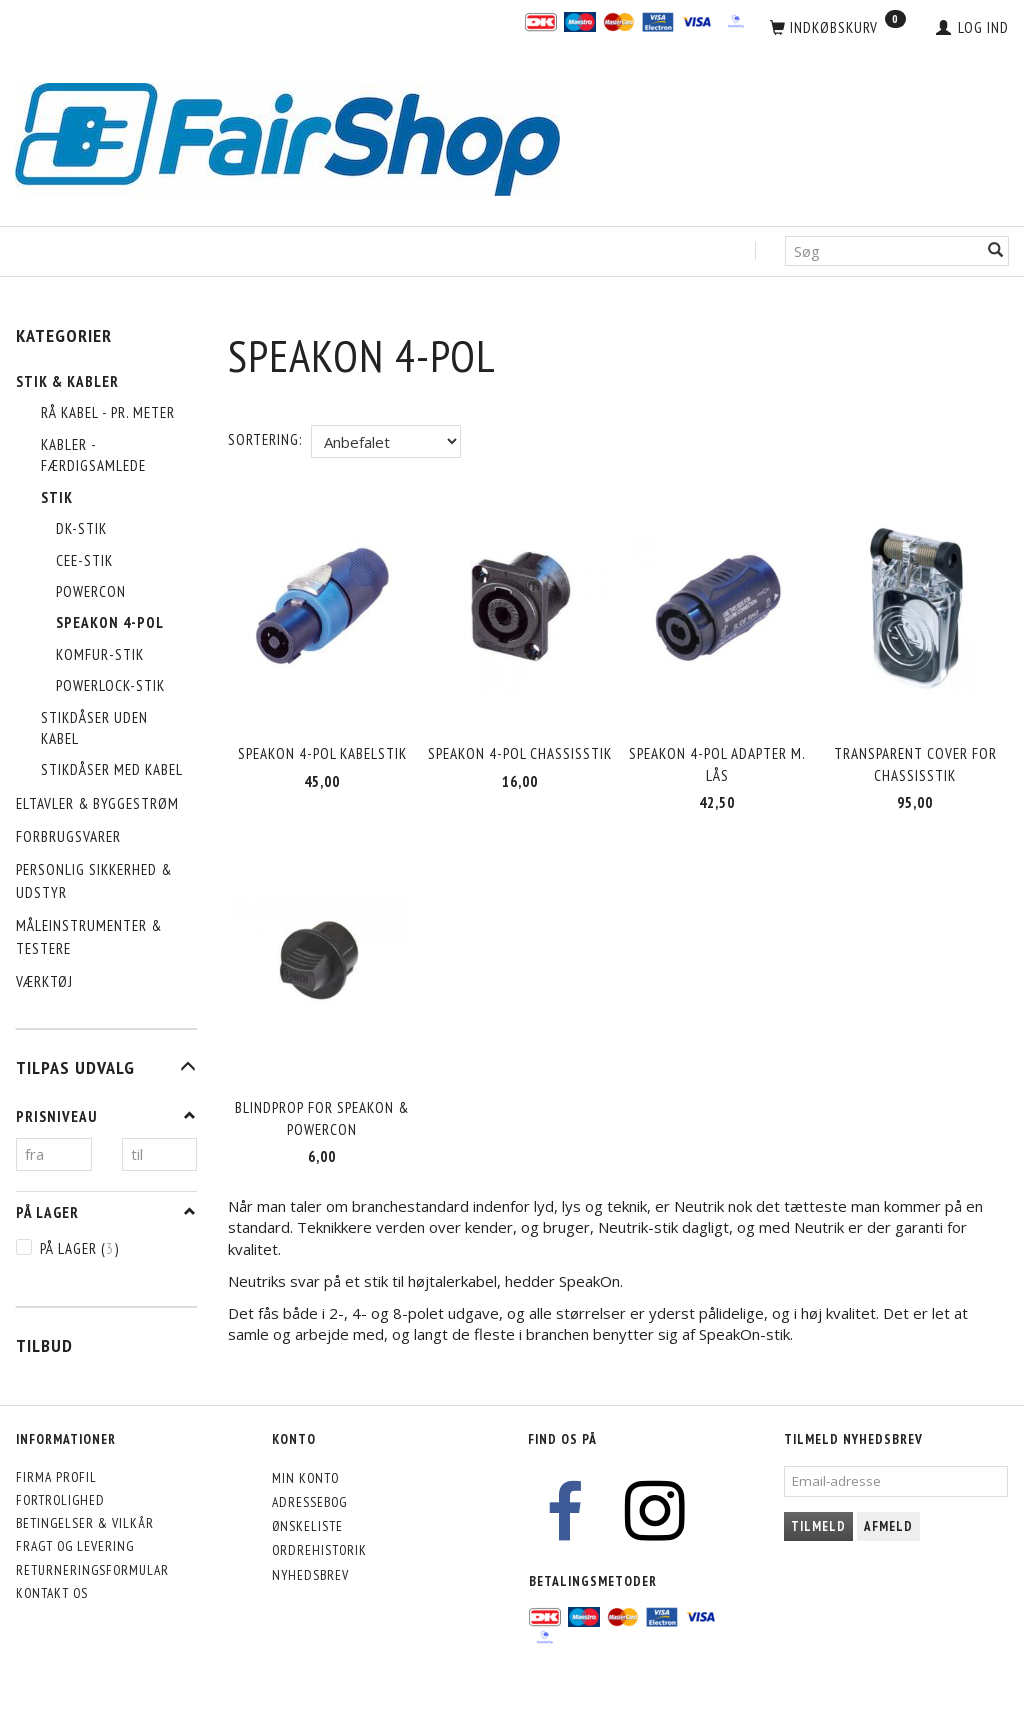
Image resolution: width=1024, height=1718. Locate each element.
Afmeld (888, 1526)
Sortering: (265, 439)
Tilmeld (818, 1526)
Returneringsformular (92, 1570)
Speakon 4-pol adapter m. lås (717, 763)
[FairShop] (287, 137)
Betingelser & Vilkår (85, 1523)
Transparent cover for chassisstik (915, 763)
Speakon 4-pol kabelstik (322, 752)
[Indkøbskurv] (838, 28)
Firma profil (56, 1477)
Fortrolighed (60, 1500)
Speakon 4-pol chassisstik (520, 752)
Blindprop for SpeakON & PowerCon (322, 1115)
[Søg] (996, 251)
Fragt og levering (75, 1546)
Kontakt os (52, 1593)
